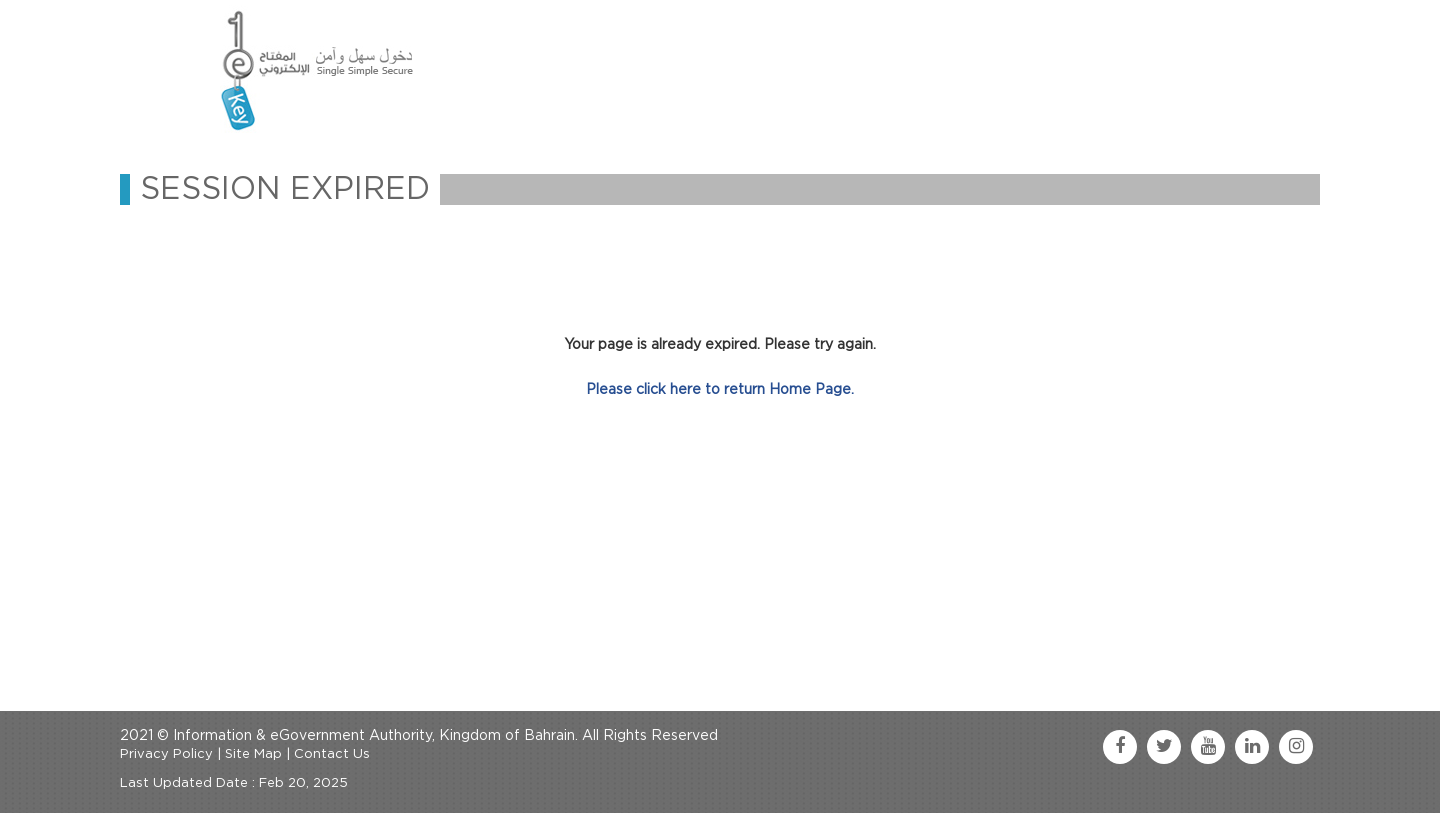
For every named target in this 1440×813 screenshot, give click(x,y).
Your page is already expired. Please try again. (720, 345)
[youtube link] (1208, 747)
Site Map (253, 754)
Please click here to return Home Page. (720, 390)
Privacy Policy (166, 754)
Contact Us (332, 754)
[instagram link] (1296, 747)
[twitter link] (1164, 747)
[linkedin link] (1252, 747)
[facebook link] (1120, 747)
